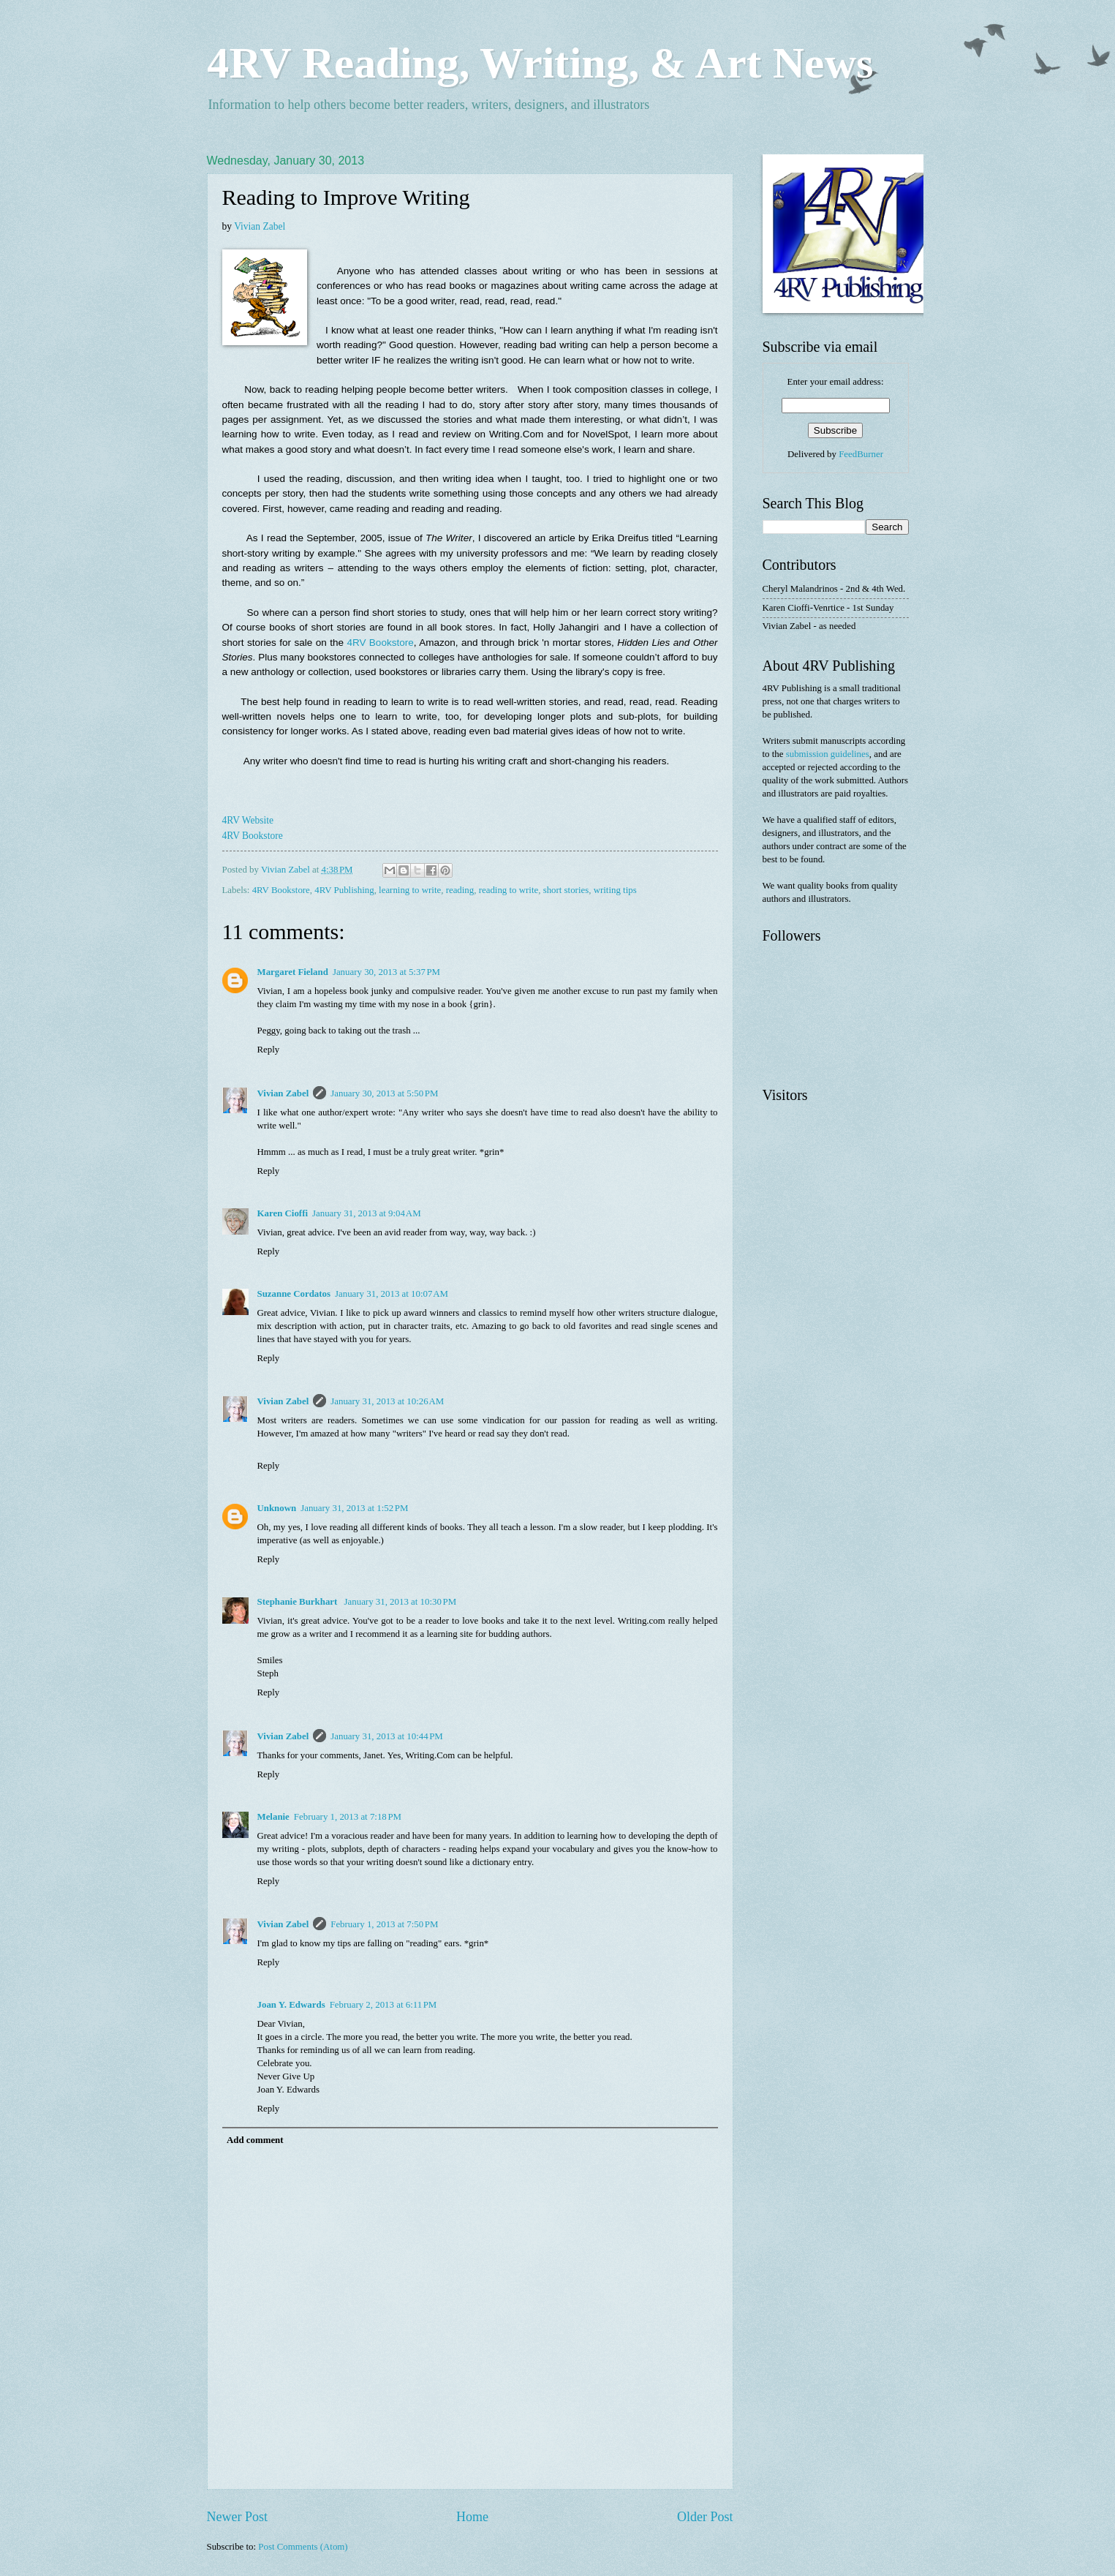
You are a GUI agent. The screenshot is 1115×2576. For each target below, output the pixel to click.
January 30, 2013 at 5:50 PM (384, 1093)
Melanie (273, 1817)
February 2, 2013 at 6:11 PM (383, 2005)
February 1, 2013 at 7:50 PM (384, 1924)
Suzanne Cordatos (294, 1294)
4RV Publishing (344, 890)
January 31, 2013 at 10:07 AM (391, 1294)
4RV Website (248, 820)
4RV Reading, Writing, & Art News (540, 63)
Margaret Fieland (292, 972)
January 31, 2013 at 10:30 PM (400, 1602)
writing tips (615, 890)
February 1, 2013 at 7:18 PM (347, 1817)
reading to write (509, 890)
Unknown (277, 1508)
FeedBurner (861, 454)
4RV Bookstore (380, 642)
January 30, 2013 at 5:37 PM (386, 972)
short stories (566, 890)
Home (472, 2516)
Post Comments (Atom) (302, 2547)
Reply (268, 1049)
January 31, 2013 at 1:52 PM (354, 1508)
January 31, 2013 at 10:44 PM (386, 1736)
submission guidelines (827, 754)
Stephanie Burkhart (298, 1602)
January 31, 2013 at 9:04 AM (366, 1213)
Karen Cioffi (283, 1213)
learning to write (410, 890)
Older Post (705, 2516)
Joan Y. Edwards (291, 2005)
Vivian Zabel (261, 226)
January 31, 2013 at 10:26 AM (387, 1401)
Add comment (255, 2140)
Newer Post (237, 2516)
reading (460, 890)
